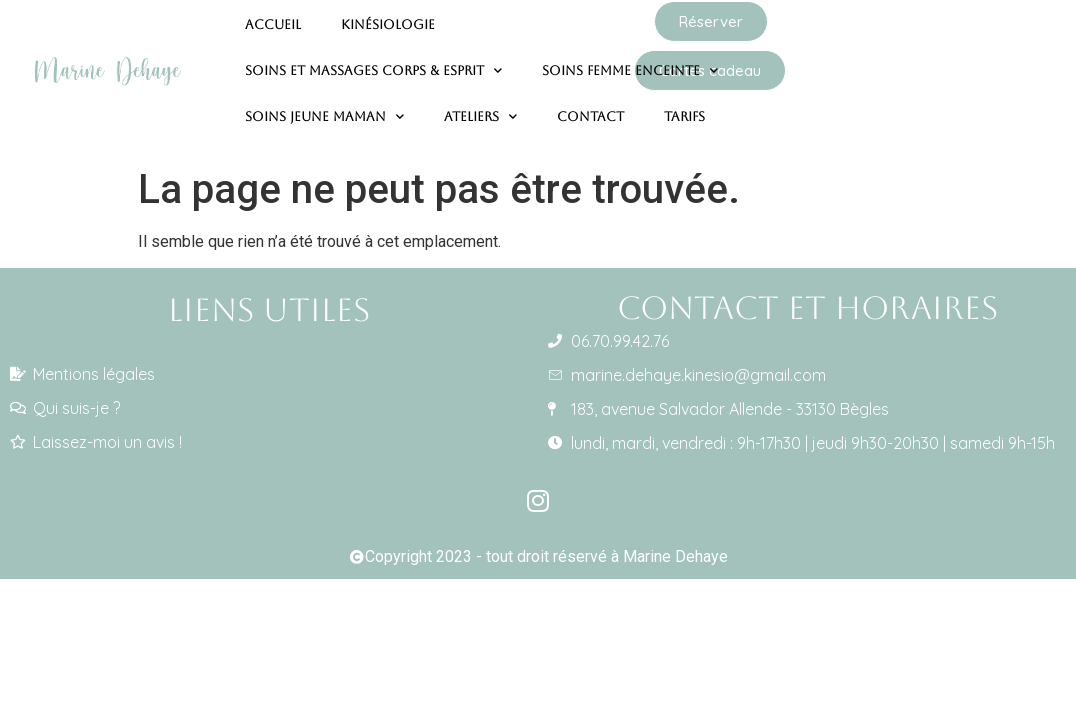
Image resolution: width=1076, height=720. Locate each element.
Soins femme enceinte (630, 59)
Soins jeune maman (324, 105)
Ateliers (480, 105)
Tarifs (684, 104)
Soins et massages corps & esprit (373, 59)
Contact (590, 104)
